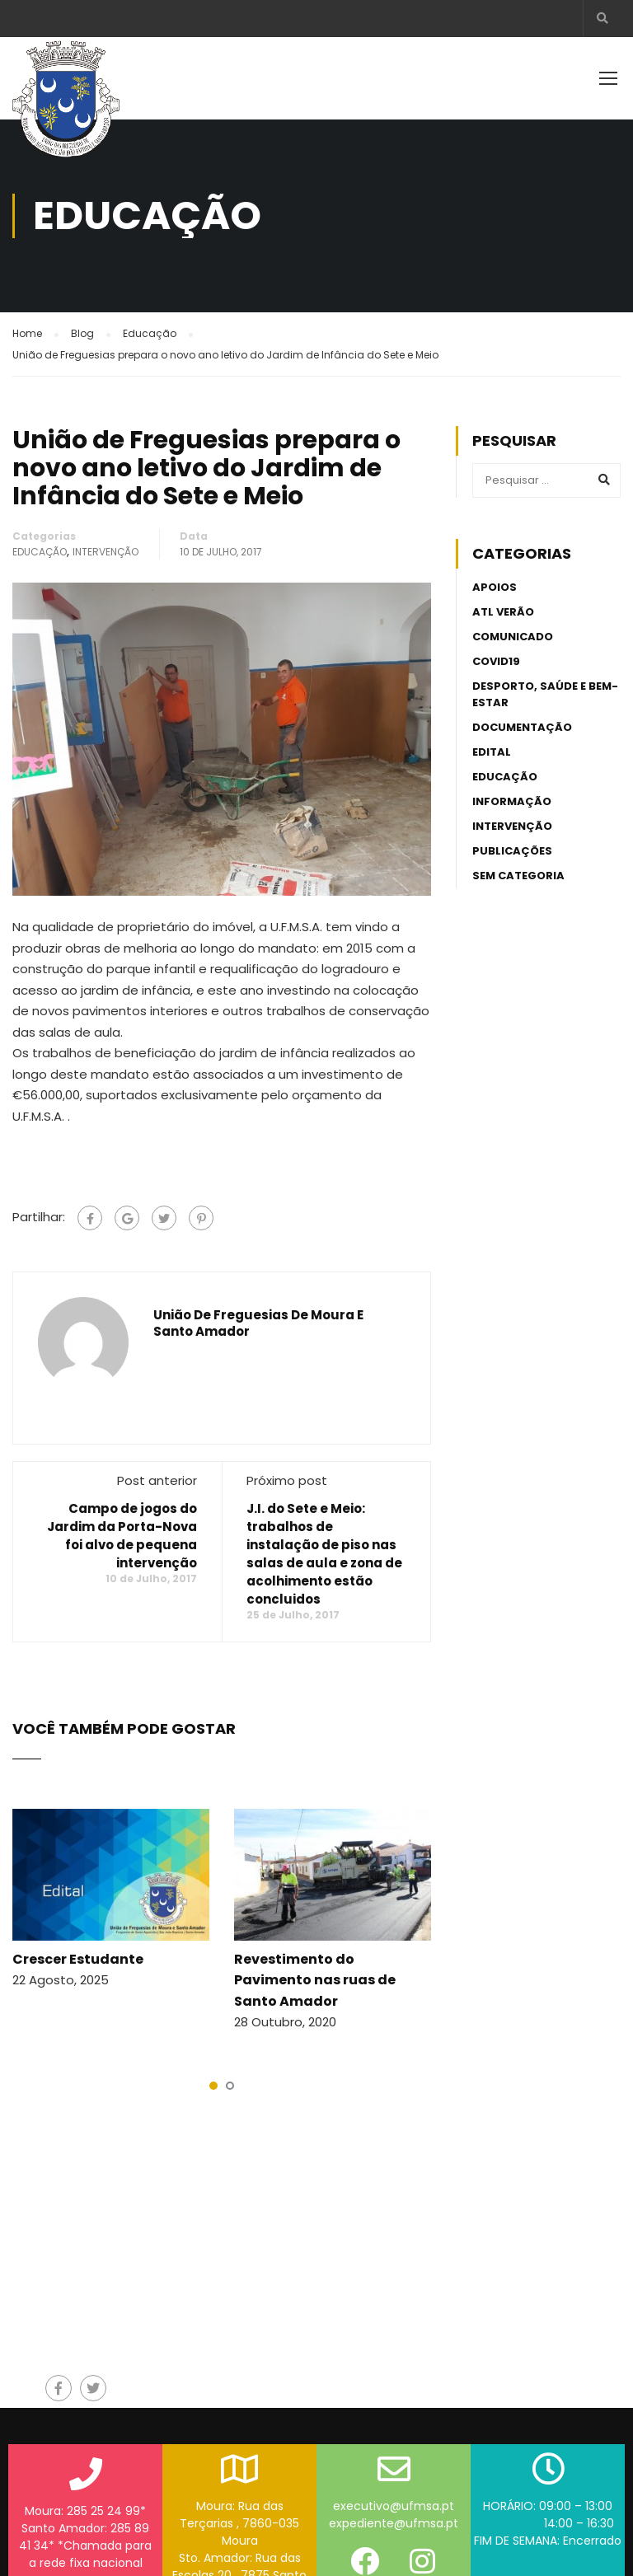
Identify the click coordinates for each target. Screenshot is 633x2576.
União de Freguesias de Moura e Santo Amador (258, 1323)
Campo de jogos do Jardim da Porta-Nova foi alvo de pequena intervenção (122, 1535)
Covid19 (496, 661)
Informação (511, 801)
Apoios (494, 587)
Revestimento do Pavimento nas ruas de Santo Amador (315, 1980)
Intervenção (105, 552)
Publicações (512, 851)
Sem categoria (518, 875)
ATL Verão (503, 612)
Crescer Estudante (77, 1959)
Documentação (522, 727)
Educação (39, 552)
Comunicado (512, 636)
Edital (491, 752)
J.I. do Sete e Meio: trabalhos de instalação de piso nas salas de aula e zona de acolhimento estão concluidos (324, 1554)
